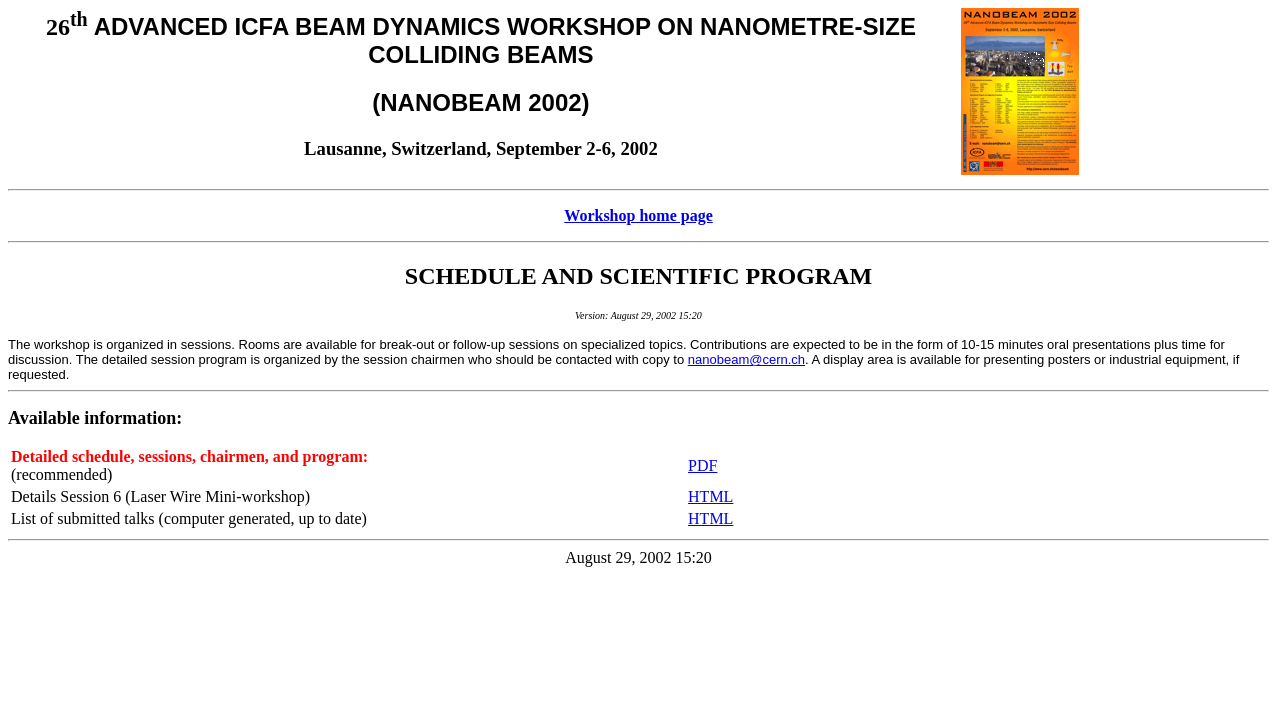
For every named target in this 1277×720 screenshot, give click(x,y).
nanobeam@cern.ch (746, 359)
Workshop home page (638, 215)
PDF (702, 465)
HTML (710, 496)
